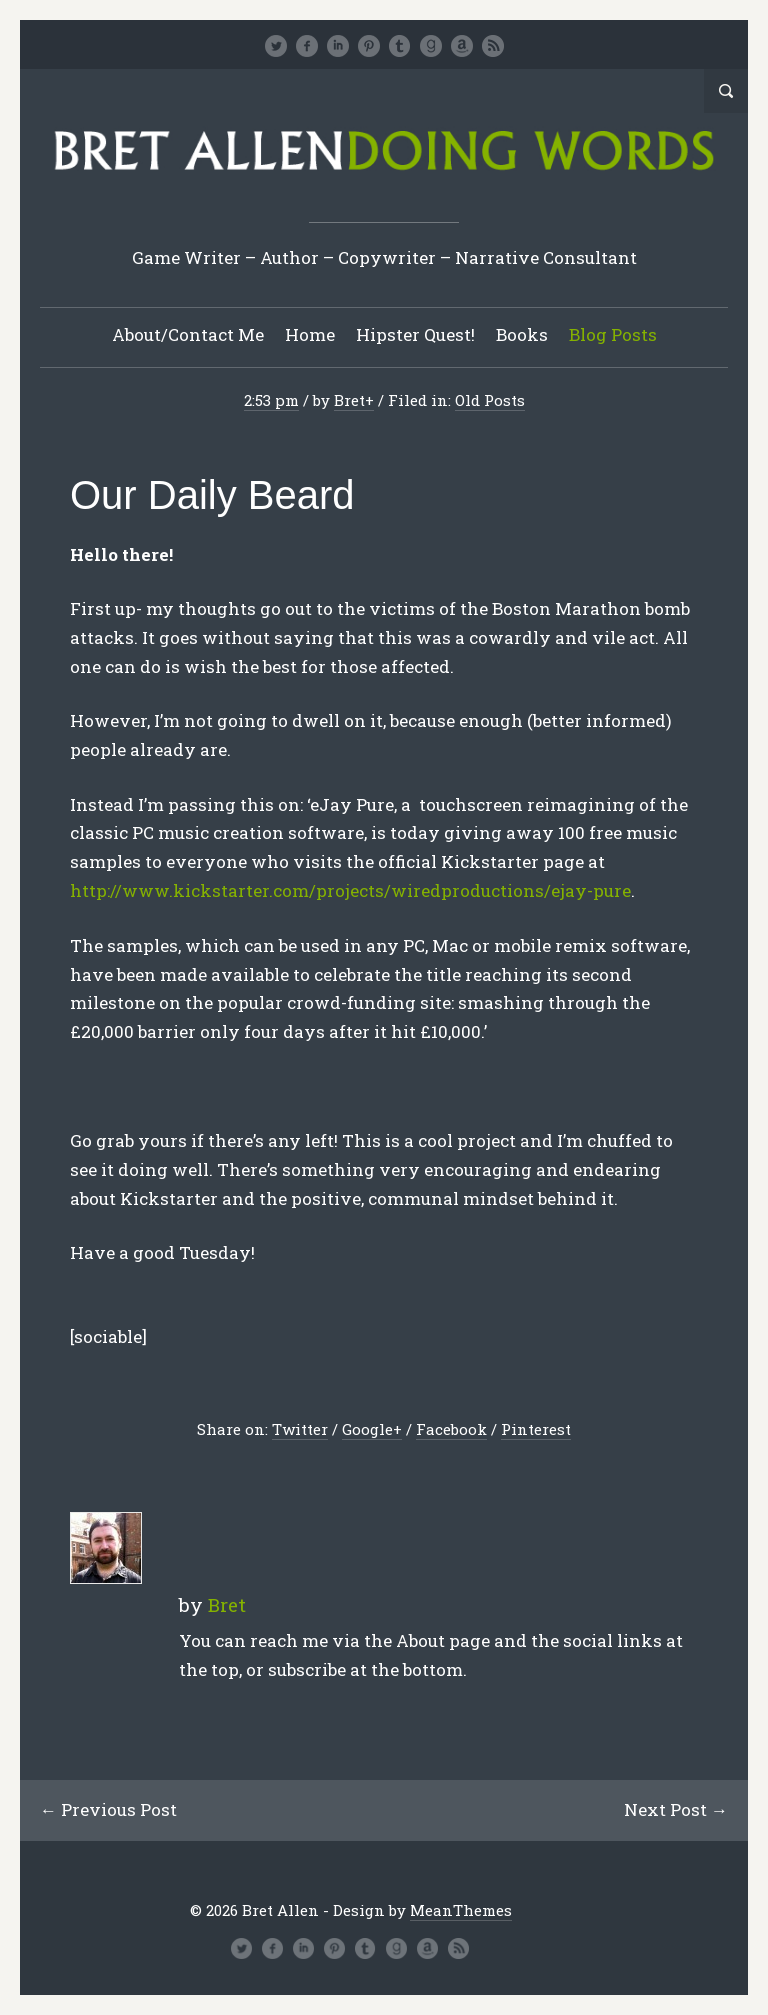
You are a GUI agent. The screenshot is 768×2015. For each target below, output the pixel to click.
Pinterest (536, 1429)
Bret (349, 400)
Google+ (372, 1429)
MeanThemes (461, 1910)
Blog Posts (613, 334)
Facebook (451, 1429)
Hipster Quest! (415, 334)
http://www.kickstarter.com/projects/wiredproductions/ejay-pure (350, 890)
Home (310, 334)
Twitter (300, 1429)
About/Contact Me (188, 334)
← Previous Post (108, 1809)
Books (522, 334)
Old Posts (490, 400)
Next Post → (676, 1809)
